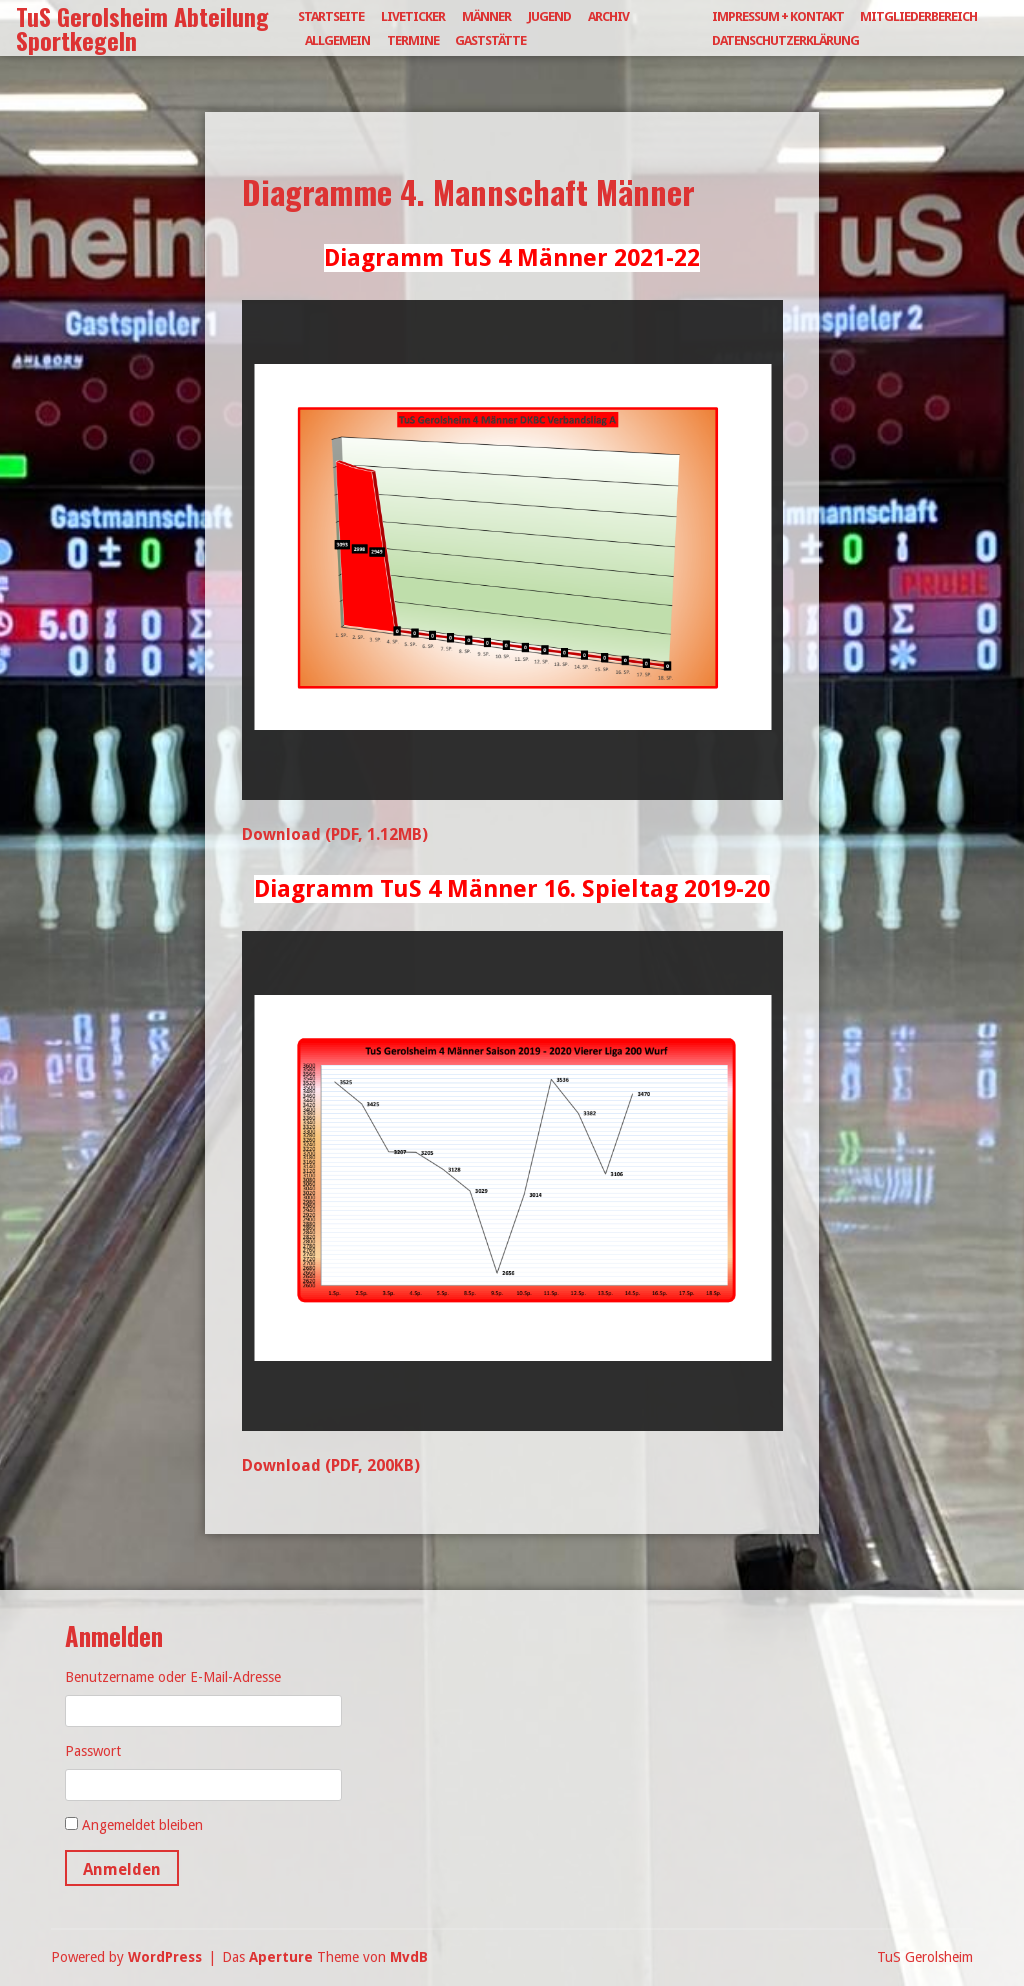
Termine (413, 40)
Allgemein (337, 40)
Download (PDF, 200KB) (331, 1465)
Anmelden (122, 1869)
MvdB (409, 1957)
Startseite (331, 16)
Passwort (93, 1751)
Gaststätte (490, 40)
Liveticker (413, 16)
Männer (486, 16)
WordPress (165, 1957)
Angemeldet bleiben (142, 1825)
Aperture (281, 1957)
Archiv (608, 16)
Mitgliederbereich (918, 16)
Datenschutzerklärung (785, 40)
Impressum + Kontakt (778, 16)
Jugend (549, 16)
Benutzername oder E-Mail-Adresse (173, 1677)
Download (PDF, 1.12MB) (335, 834)
